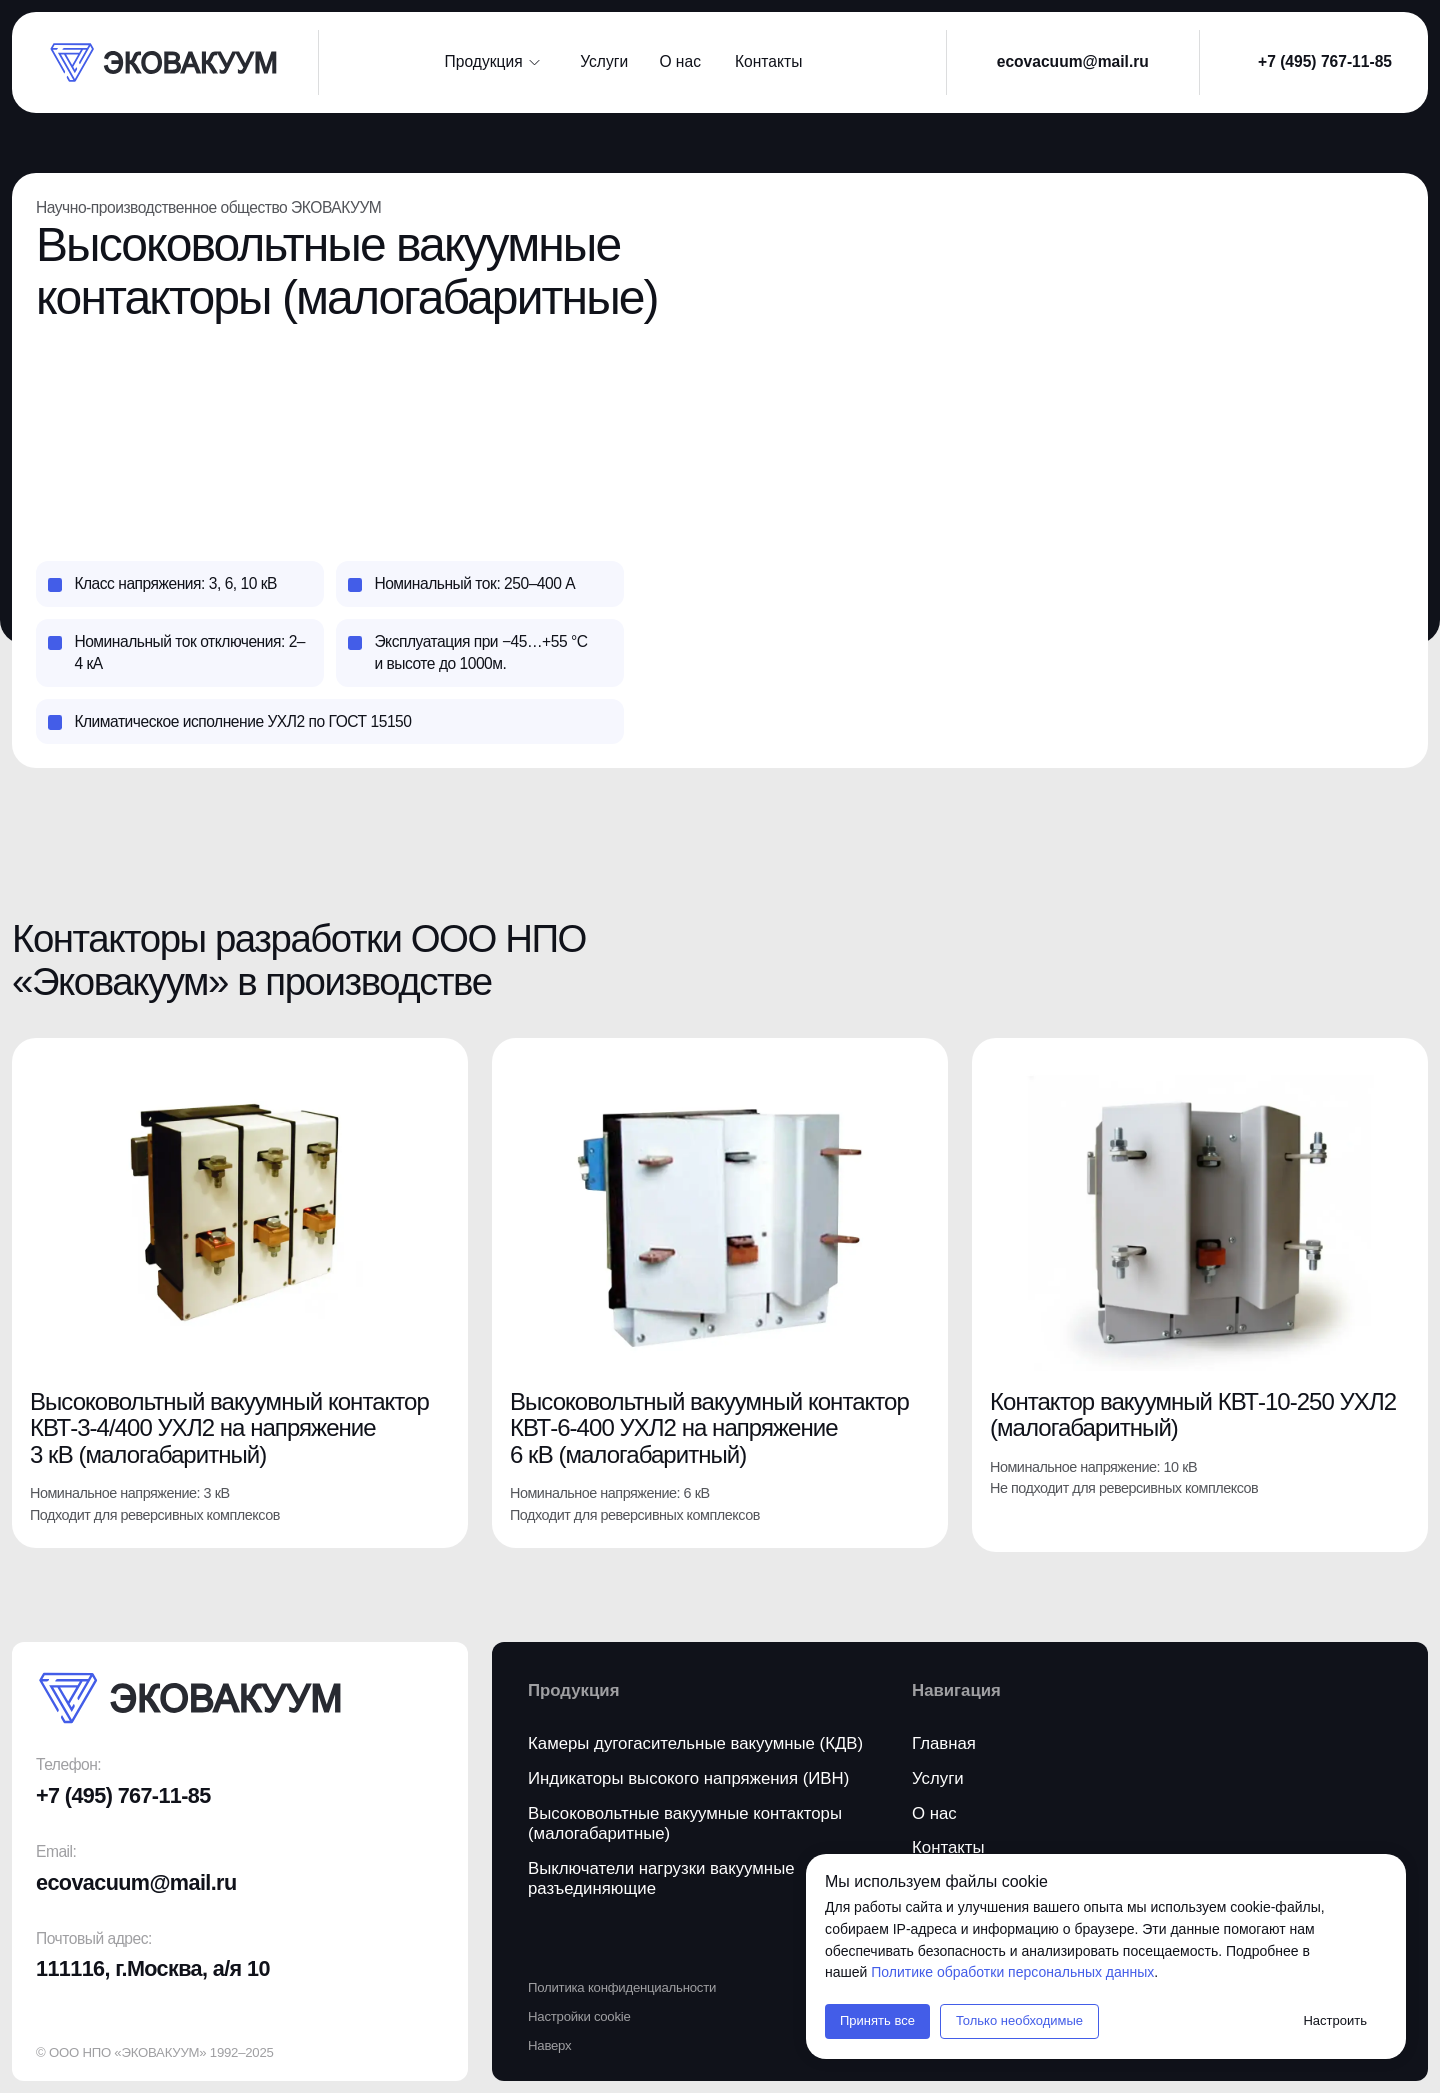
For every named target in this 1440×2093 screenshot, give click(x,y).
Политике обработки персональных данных (1012, 1972)
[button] (774, 62)
